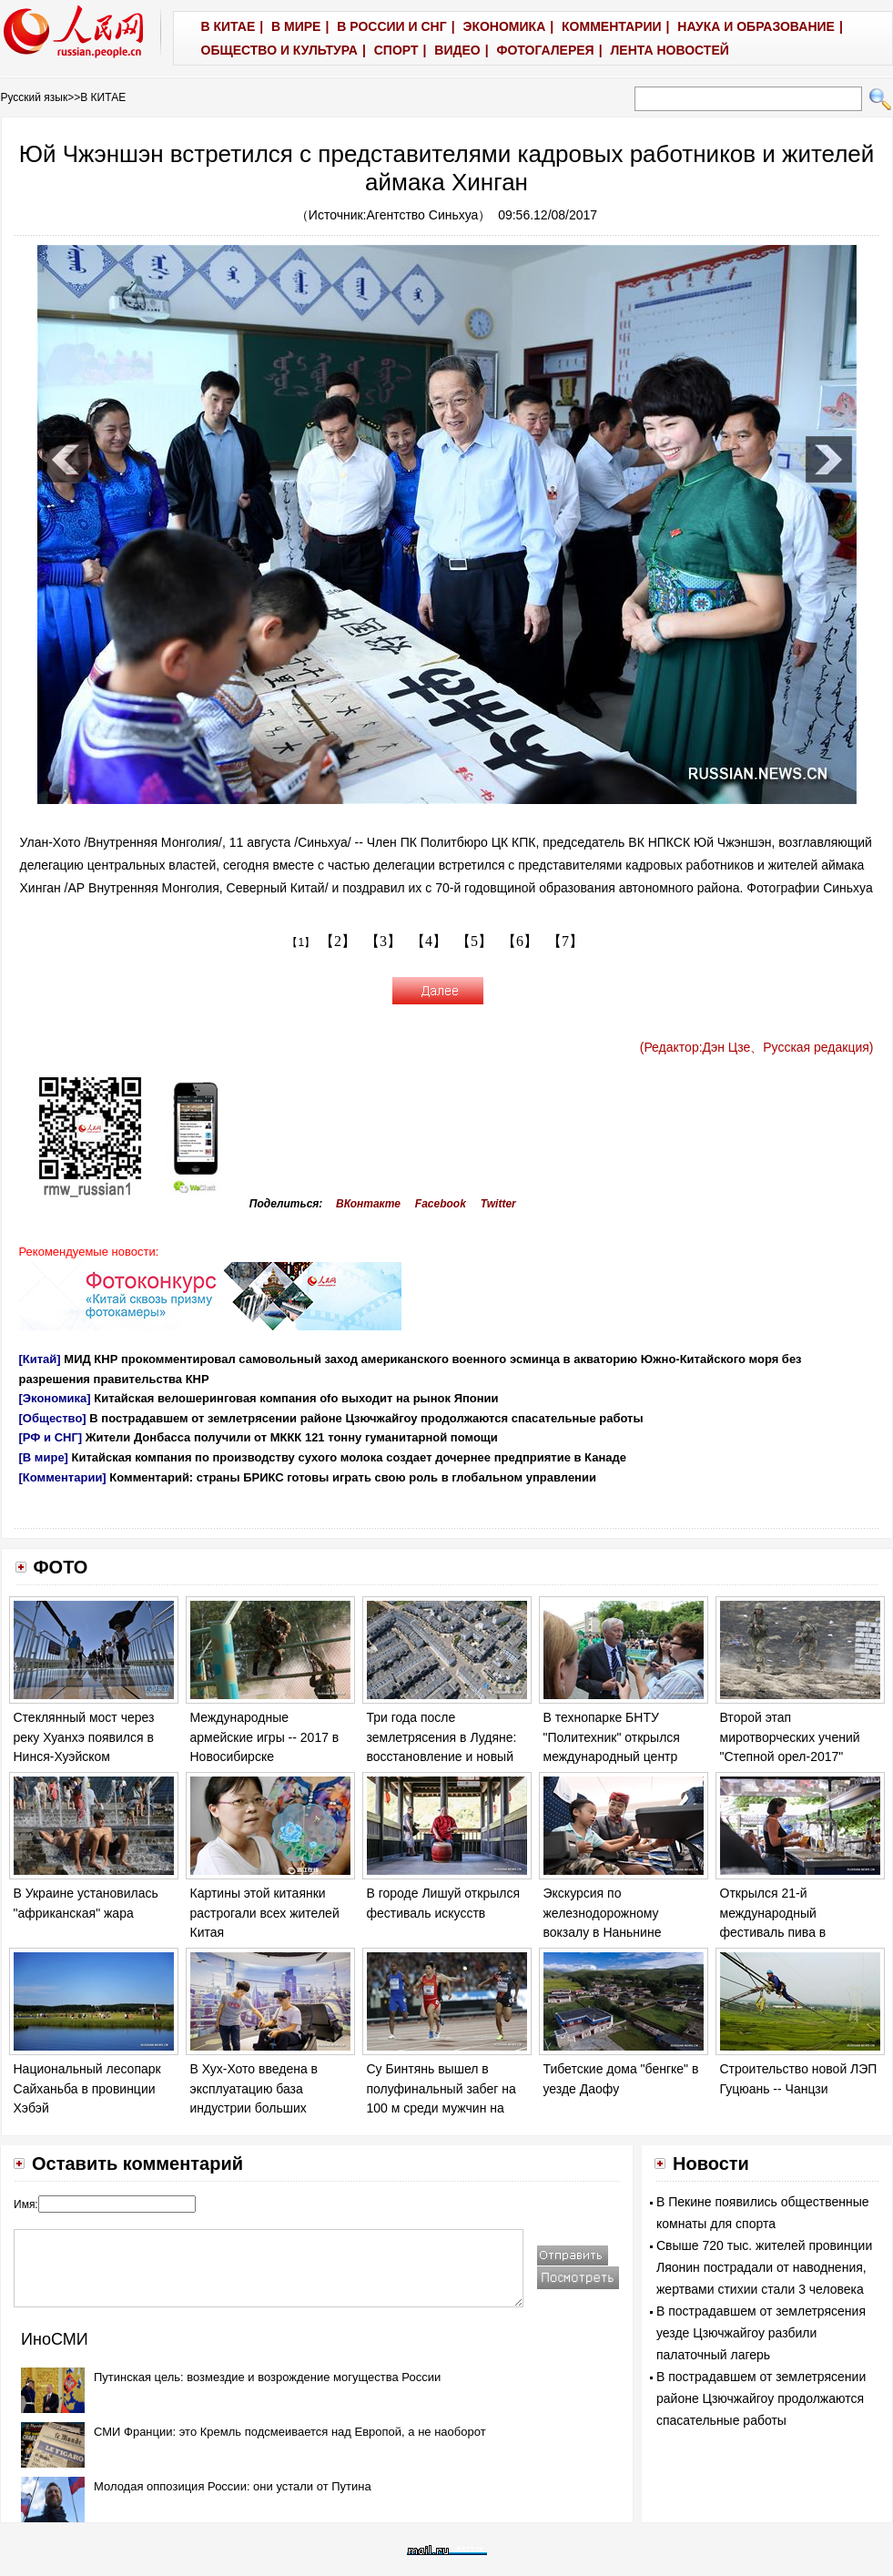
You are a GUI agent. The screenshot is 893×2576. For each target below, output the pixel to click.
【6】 (520, 941)
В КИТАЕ (103, 97)
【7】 (565, 941)
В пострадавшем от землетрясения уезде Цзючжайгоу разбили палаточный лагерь (761, 2333)
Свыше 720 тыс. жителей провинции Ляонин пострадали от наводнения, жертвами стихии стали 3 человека (764, 2267)
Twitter (498, 1203)
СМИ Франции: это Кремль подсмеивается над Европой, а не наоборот (290, 2432)
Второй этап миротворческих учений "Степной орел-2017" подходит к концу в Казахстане (790, 1756)
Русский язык (34, 97)
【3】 (383, 941)
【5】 (474, 941)
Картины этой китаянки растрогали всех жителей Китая (265, 1913)
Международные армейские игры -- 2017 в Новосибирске (265, 1737)
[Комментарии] (63, 1477)
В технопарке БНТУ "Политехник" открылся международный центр (611, 1737)
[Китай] (40, 1359)
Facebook (440, 1203)
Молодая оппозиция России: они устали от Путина (232, 2486)
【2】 (338, 941)
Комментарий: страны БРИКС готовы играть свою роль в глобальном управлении (352, 1477)
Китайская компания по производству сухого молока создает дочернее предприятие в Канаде (349, 1457)
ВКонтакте (368, 1203)
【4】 (429, 941)
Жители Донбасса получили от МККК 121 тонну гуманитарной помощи (292, 1437)
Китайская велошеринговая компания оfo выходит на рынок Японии (296, 1398)
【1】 (301, 942)
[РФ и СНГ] (51, 1437)
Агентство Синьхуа (423, 215)
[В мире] (43, 1457)
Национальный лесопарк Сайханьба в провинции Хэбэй (87, 2088)
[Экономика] (55, 1398)
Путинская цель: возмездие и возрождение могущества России (267, 2377)
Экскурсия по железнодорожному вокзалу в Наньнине (602, 1913)
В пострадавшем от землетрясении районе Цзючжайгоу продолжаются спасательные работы (366, 1418)
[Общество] (52, 1418)
